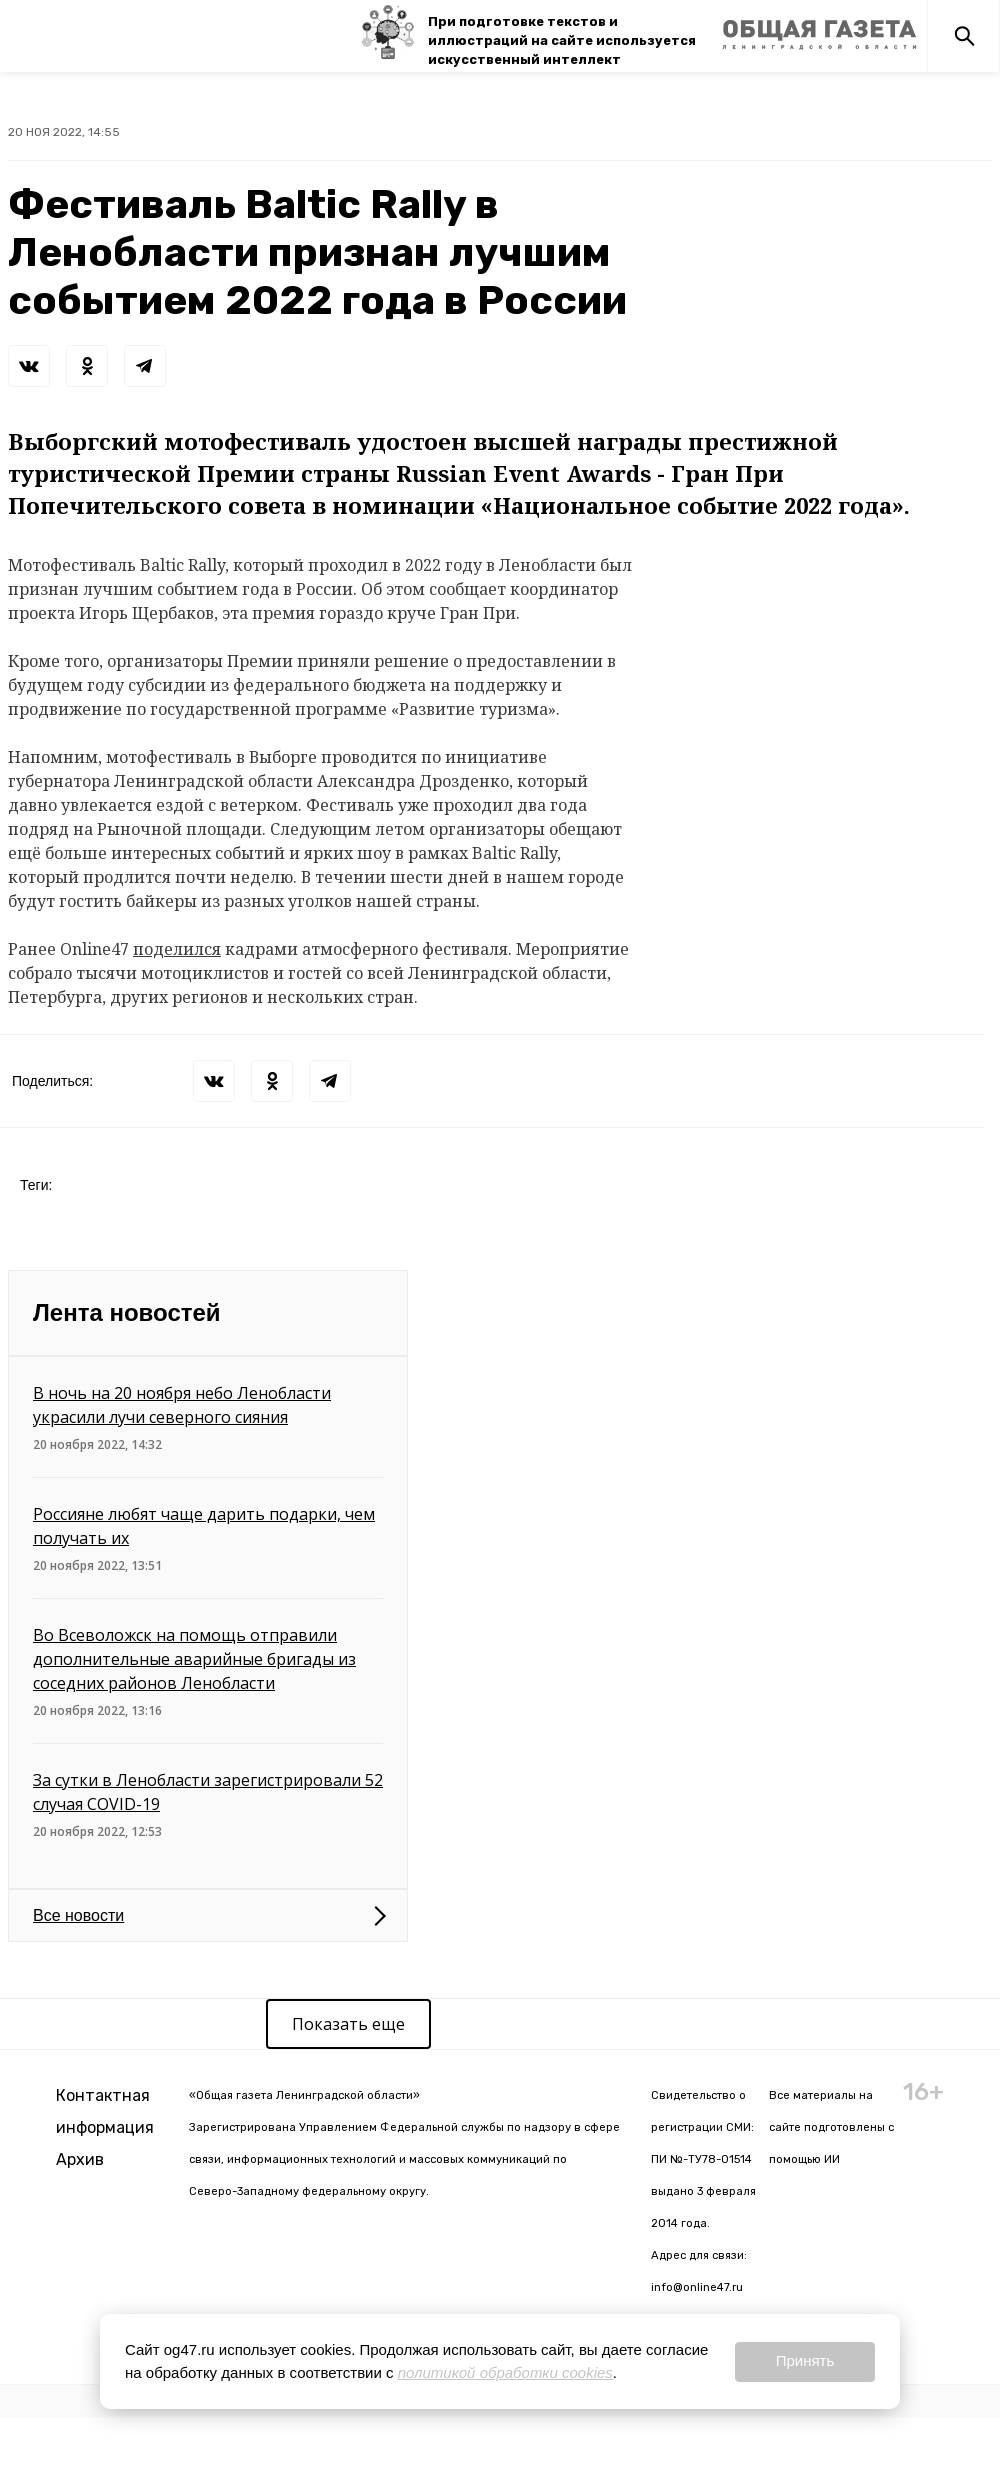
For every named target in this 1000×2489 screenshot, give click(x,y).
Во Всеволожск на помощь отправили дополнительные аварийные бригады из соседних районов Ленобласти (194, 1659)
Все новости (78, 1915)
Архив (80, 2159)
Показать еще (348, 2024)
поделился (177, 949)
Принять (805, 2360)
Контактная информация (105, 2111)
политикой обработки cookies (505, 2372)
